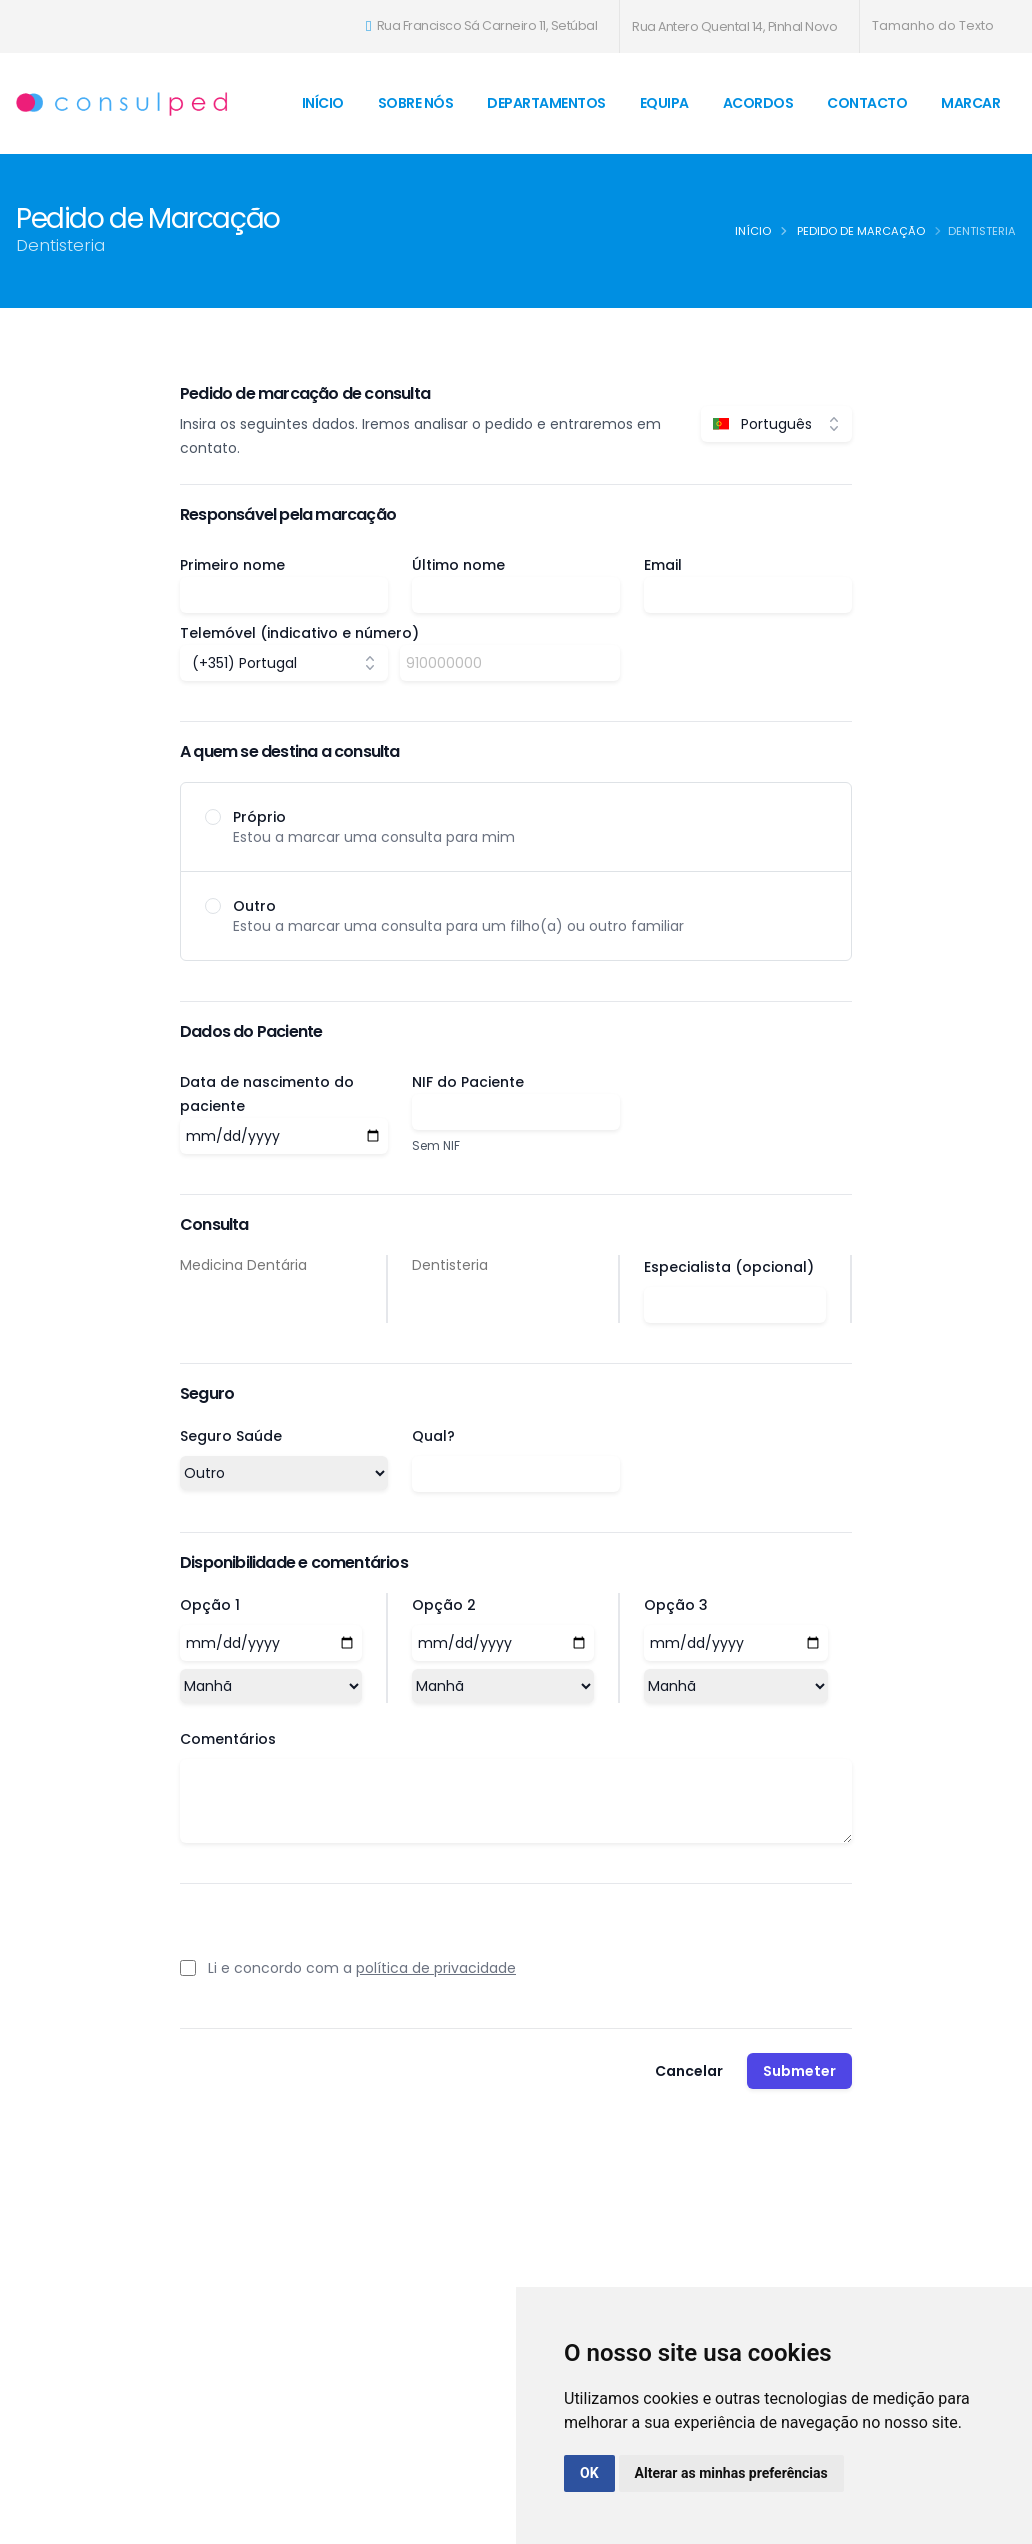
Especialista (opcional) (729, 1267)
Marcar (970, 103)
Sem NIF (436, 1145)
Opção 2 (444, 1605)
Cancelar (689, 2071)
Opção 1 (210, 1605)
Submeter (799, 2071)
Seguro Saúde (231, 1436)
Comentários (228, 1739)
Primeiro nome (232, 565)
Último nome (458, 565)
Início (323, 103)
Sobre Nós (416, 103)
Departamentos (546, 103)
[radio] (516, 827)
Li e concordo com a (362, 1968)
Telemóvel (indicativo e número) (299, 633)
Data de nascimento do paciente (267, 1094)
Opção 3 (676, 1605)
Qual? (433, 1436)
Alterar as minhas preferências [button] (731, 2473)
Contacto (867, 103)
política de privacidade (436, 1968)
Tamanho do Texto (933, 25)
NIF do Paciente (468, 1082)
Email (663, 565)
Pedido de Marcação (861, 231)
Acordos (758, 103)
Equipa (664, 103)
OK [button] (589, 2473)
